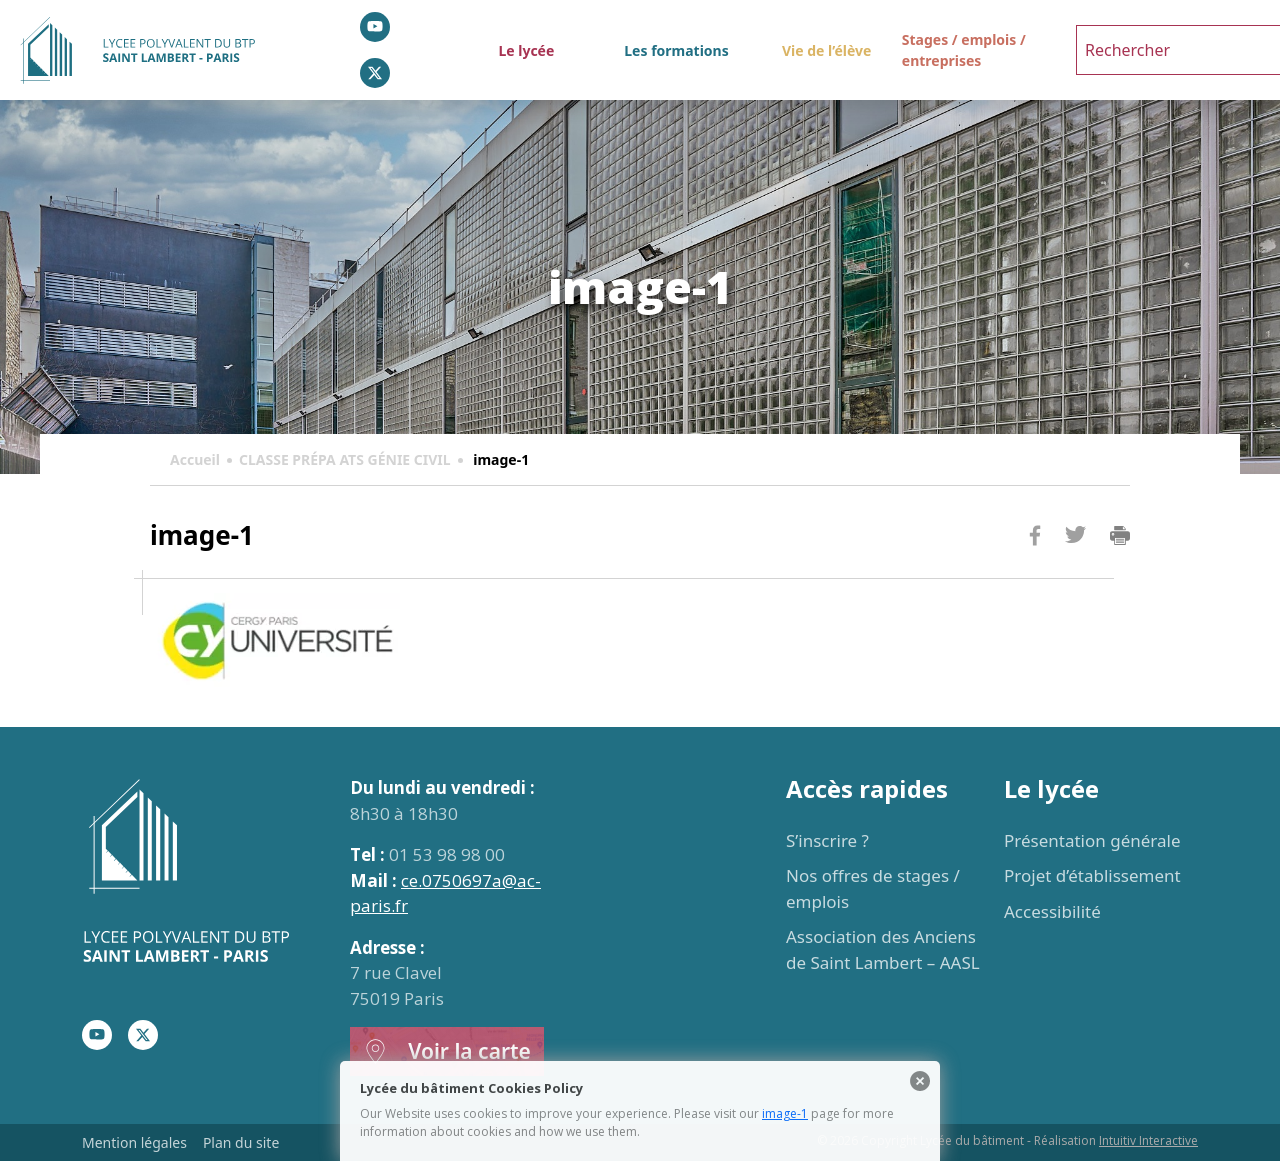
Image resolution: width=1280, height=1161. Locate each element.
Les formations (676, 50)
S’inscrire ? (827, 840)
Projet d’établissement (1092, 875)
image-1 (785, 1113)
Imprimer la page (1120, 536)
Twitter (1075, 567)
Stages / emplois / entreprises (964, 50)
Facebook (1035, 573)
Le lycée (526, 50)
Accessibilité (1052, 911)
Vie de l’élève (826, 50)
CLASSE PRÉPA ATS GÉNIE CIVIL (345, 459)
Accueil (195, 459)
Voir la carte (447, 1051)
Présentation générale (1092, 840)
